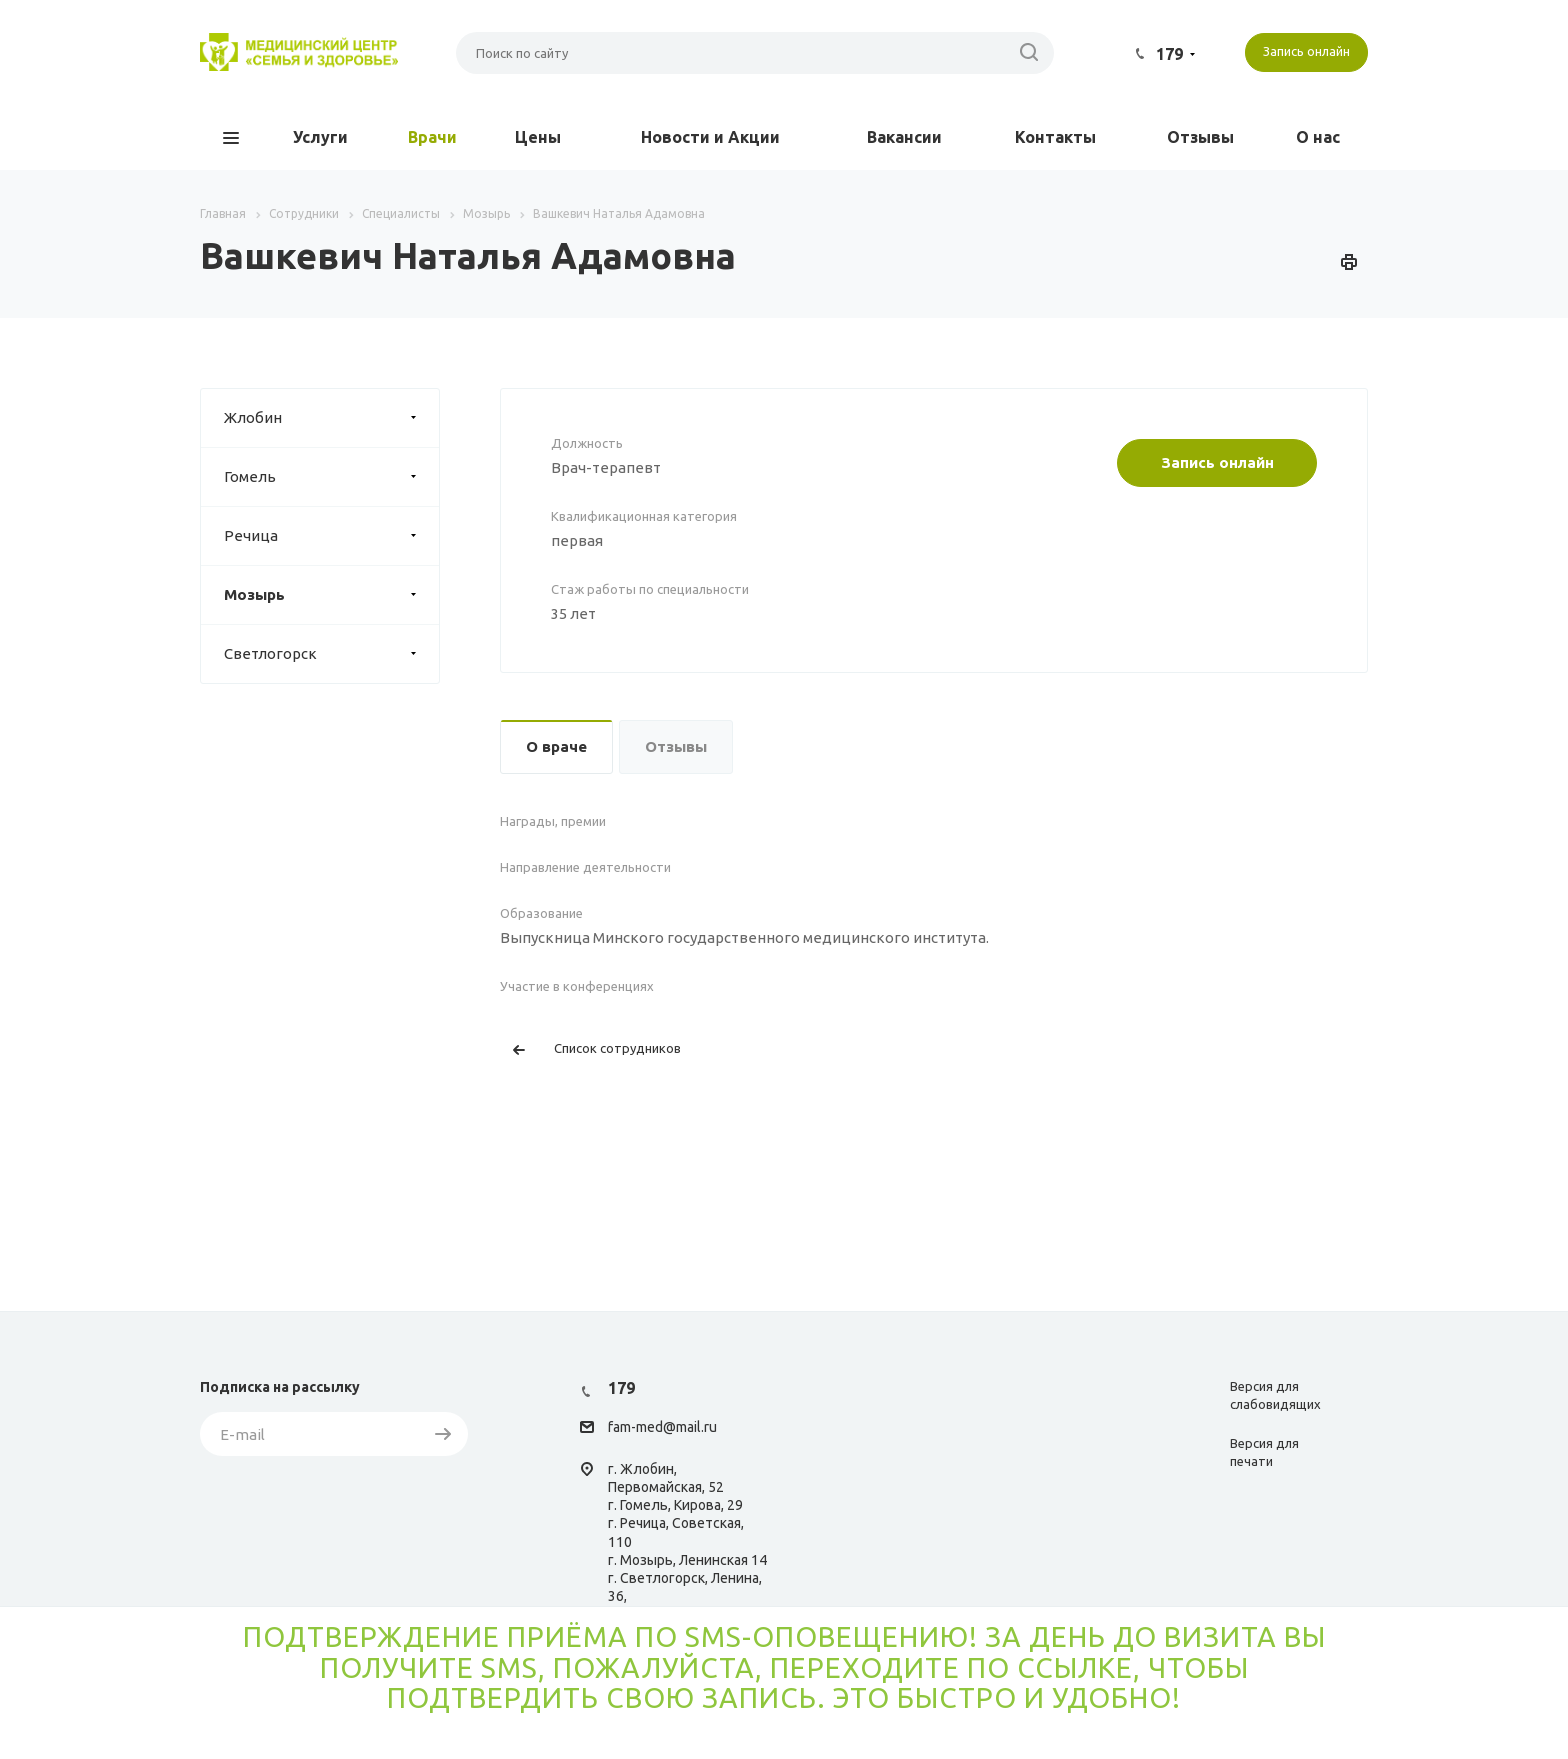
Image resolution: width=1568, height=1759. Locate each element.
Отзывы (1200, 137)
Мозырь (331, 595)
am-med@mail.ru (665, 1428)
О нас (1318, 137)
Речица (331, 536)
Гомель (331, 477)
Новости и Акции (710, 137)
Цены (538, 137)
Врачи (432, 137)
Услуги (320, 137)
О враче (556, 746)
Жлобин (331, 418)
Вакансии (904, 137)
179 (1169, 54)
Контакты (1055, 137)
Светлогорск (331, 654)
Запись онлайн (1217, 462)
